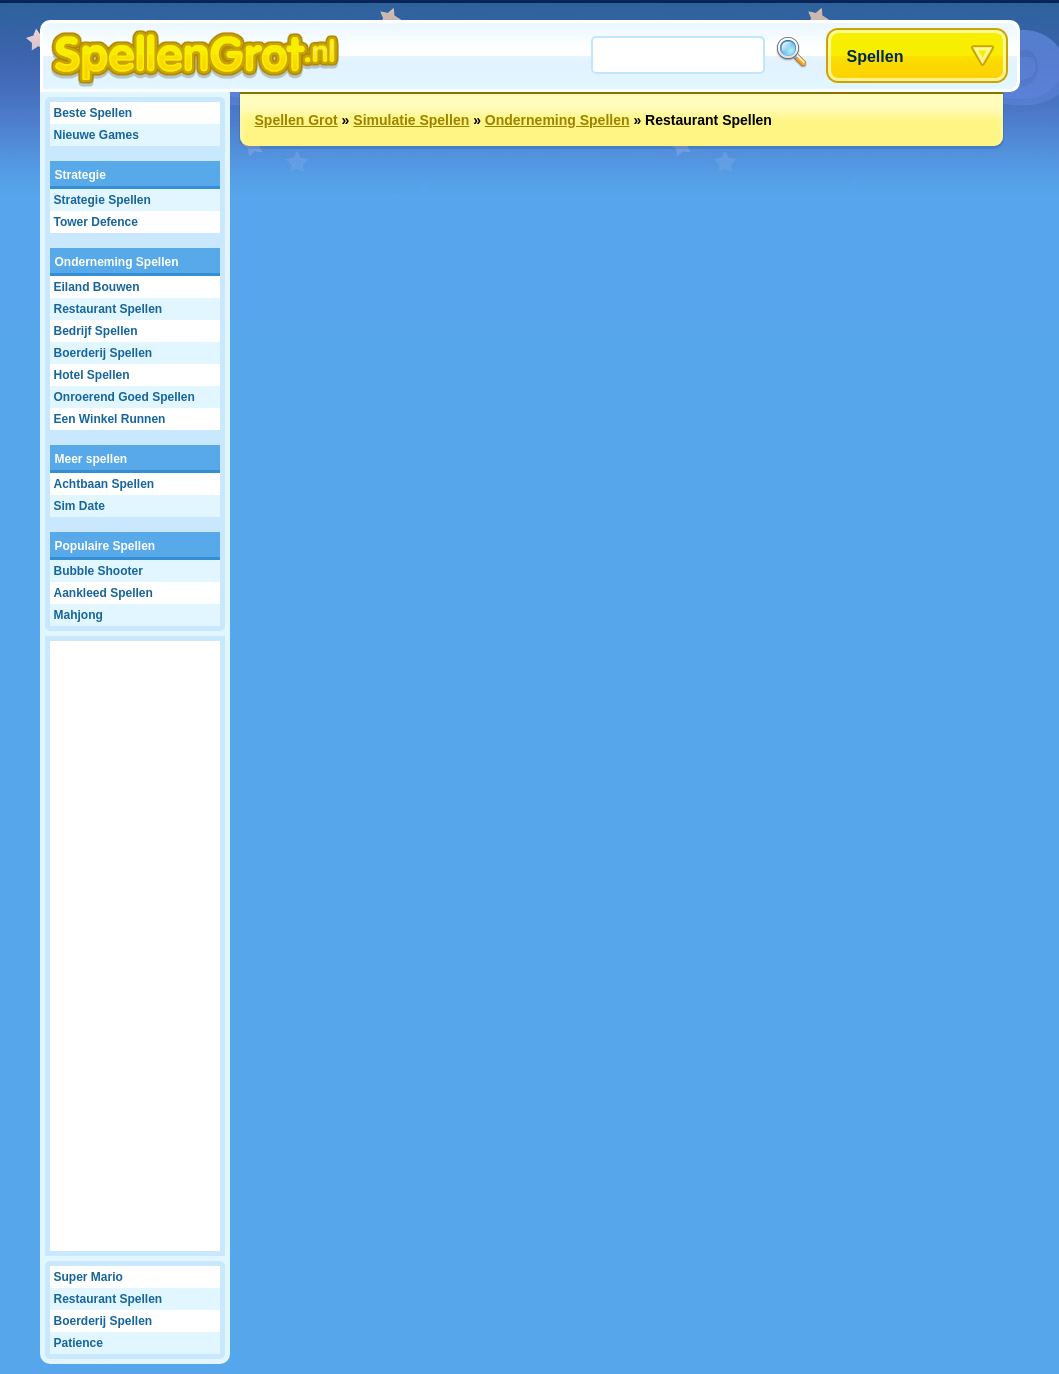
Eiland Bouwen (97, 287)
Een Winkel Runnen (110, 419)
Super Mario (88, 1277)
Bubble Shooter (98, 571)
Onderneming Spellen (117, 262)
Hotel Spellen (92, 375)
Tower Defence (96, 222)
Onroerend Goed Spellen (124, 397)
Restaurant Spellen (108, 309)
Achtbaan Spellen (104, 484)
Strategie (80, 175)
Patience (78, 1343)
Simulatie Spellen (411, 120)
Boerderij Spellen (103, 353)
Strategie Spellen (102, 200)
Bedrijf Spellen (96, 331)
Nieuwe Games (96, 135)
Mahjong (78, 615)
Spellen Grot (296, 120)
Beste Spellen (93, 113)
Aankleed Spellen (103, 593)
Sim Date (79, 506)
